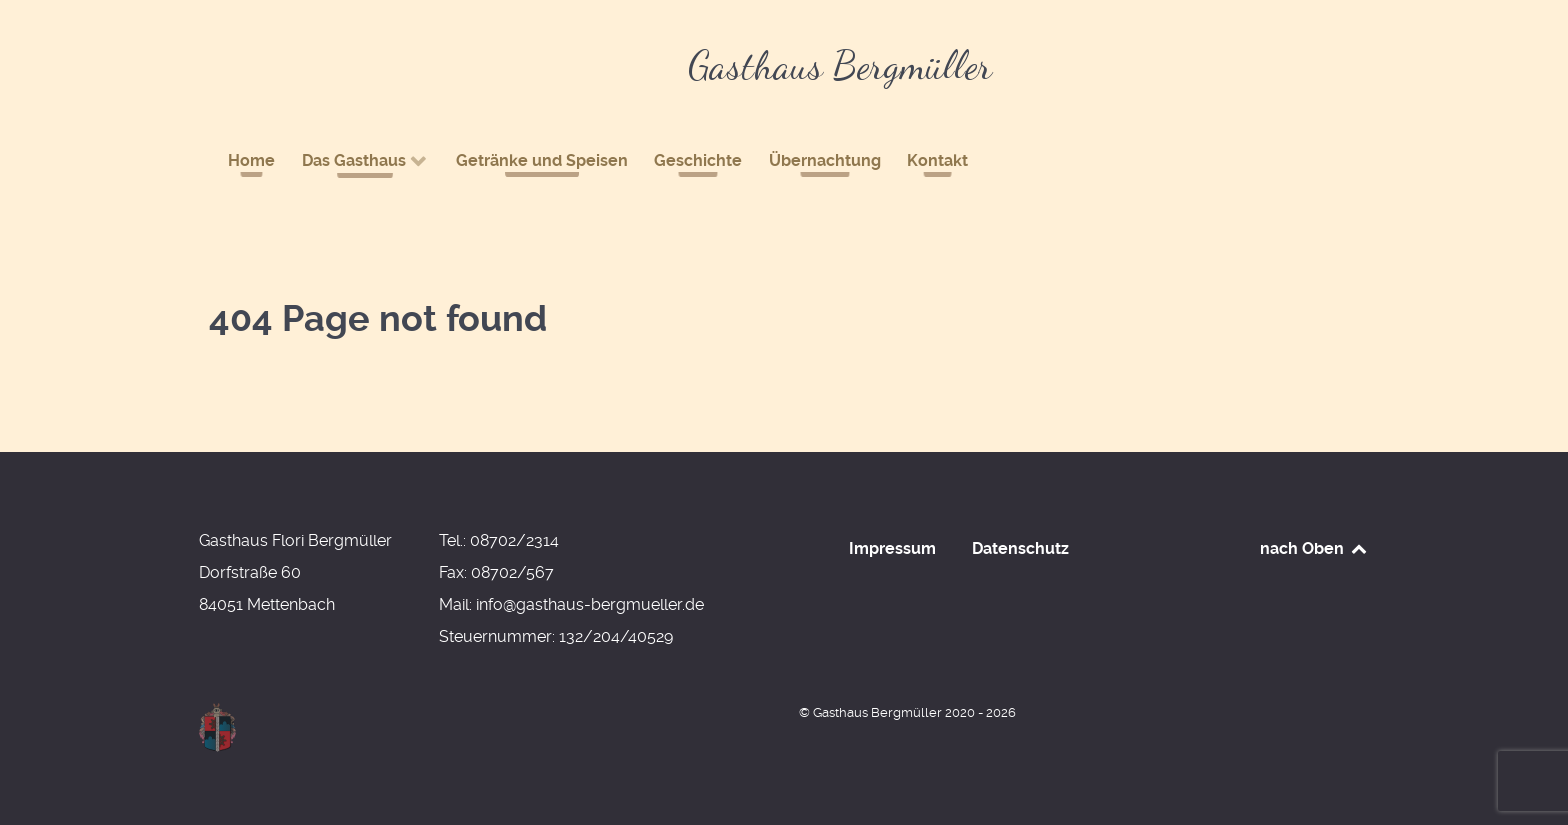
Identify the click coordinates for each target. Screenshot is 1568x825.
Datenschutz (1020, 548)
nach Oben (1314, 548)
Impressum (892, 548)
